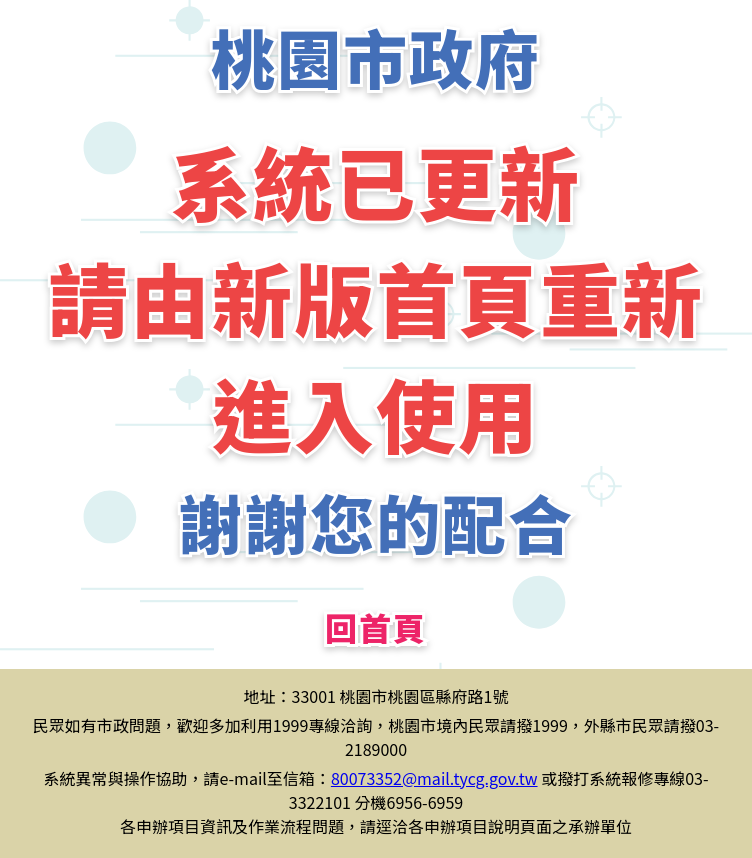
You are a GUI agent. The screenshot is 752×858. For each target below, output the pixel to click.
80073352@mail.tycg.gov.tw (434, 778)
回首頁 (376, 627)
